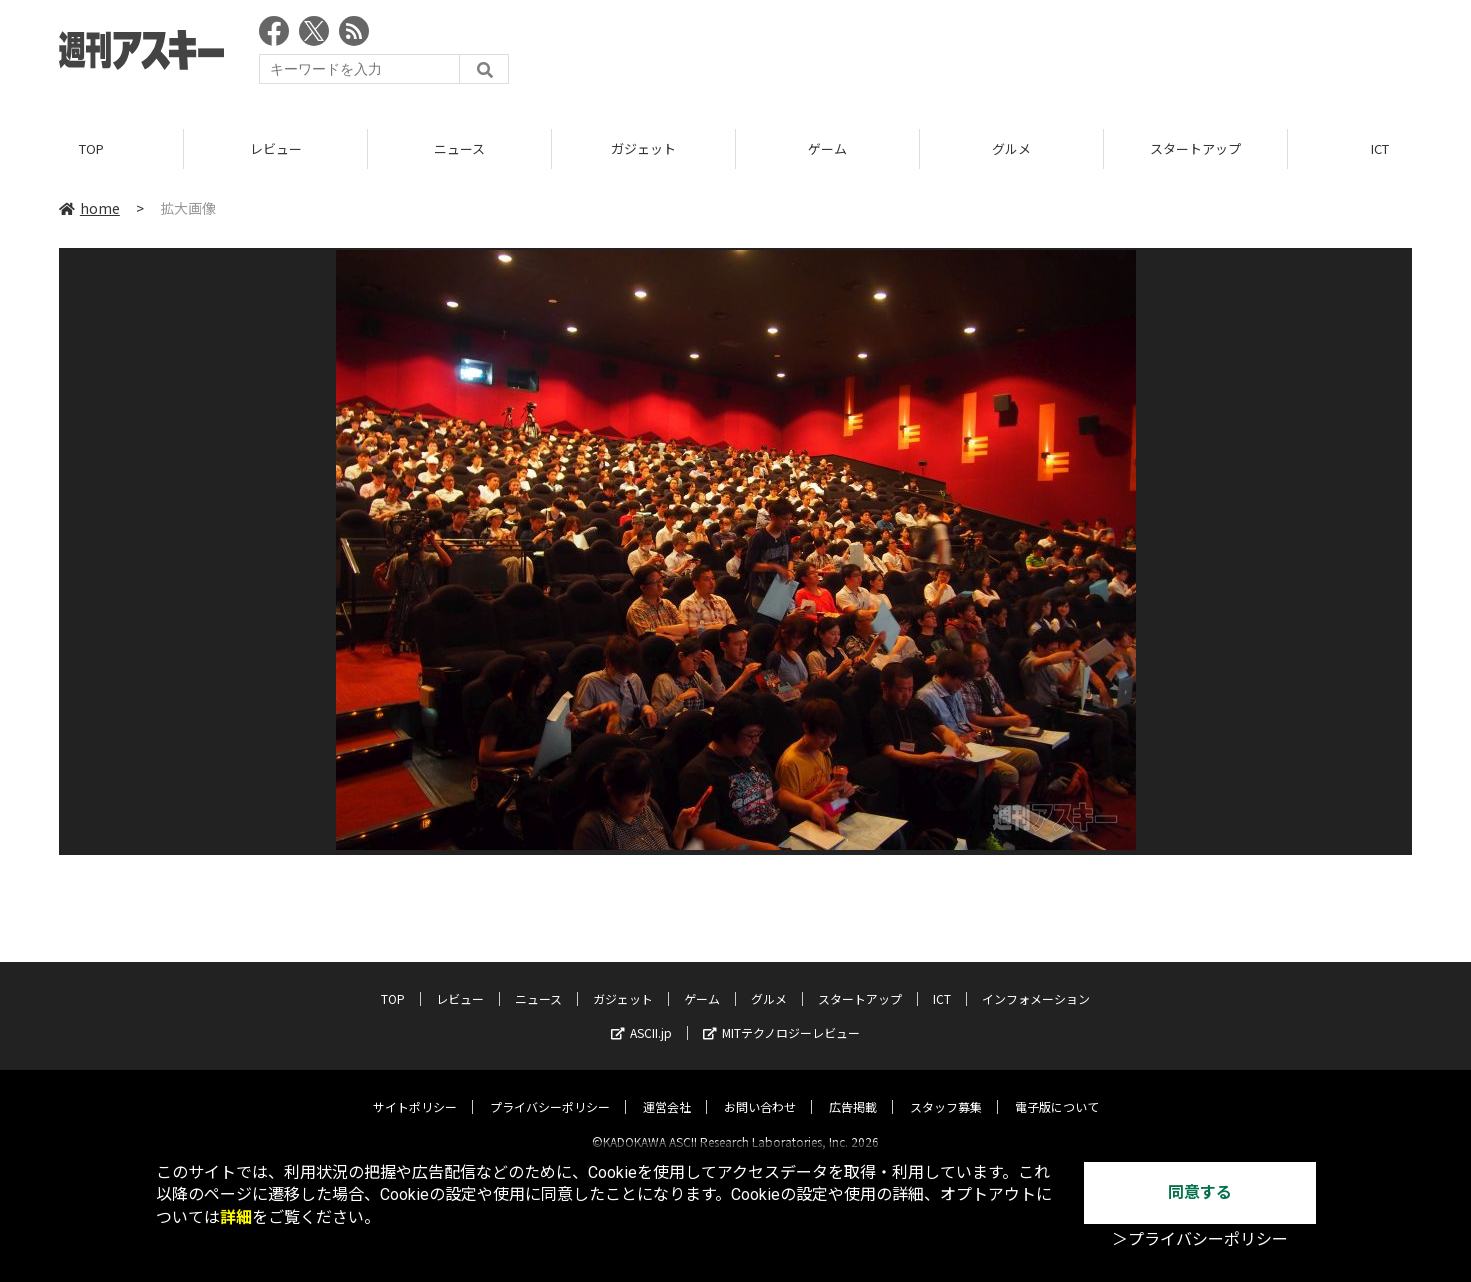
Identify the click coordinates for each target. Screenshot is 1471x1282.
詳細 (236, 1217)
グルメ (1011, 149)
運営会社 (667, 1089)
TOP (91, 149)
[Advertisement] (1048, 55)
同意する (1200, 1192)
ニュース (459, 149)
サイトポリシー (415, 1089)
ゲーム (827, 149)
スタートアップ (1195, 149)
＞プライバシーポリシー (1200, 1239)
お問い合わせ (760, 1089)
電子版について (1057, 1089)
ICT (942, 981)
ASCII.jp (641, 1015)
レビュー (276, 149)
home (89, 209)
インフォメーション (1036, 981)
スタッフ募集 (946, 1089)
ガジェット (643, 149)
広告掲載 (853, 1089)
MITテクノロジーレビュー (781, 1015)
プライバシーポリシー (550, 1089)
